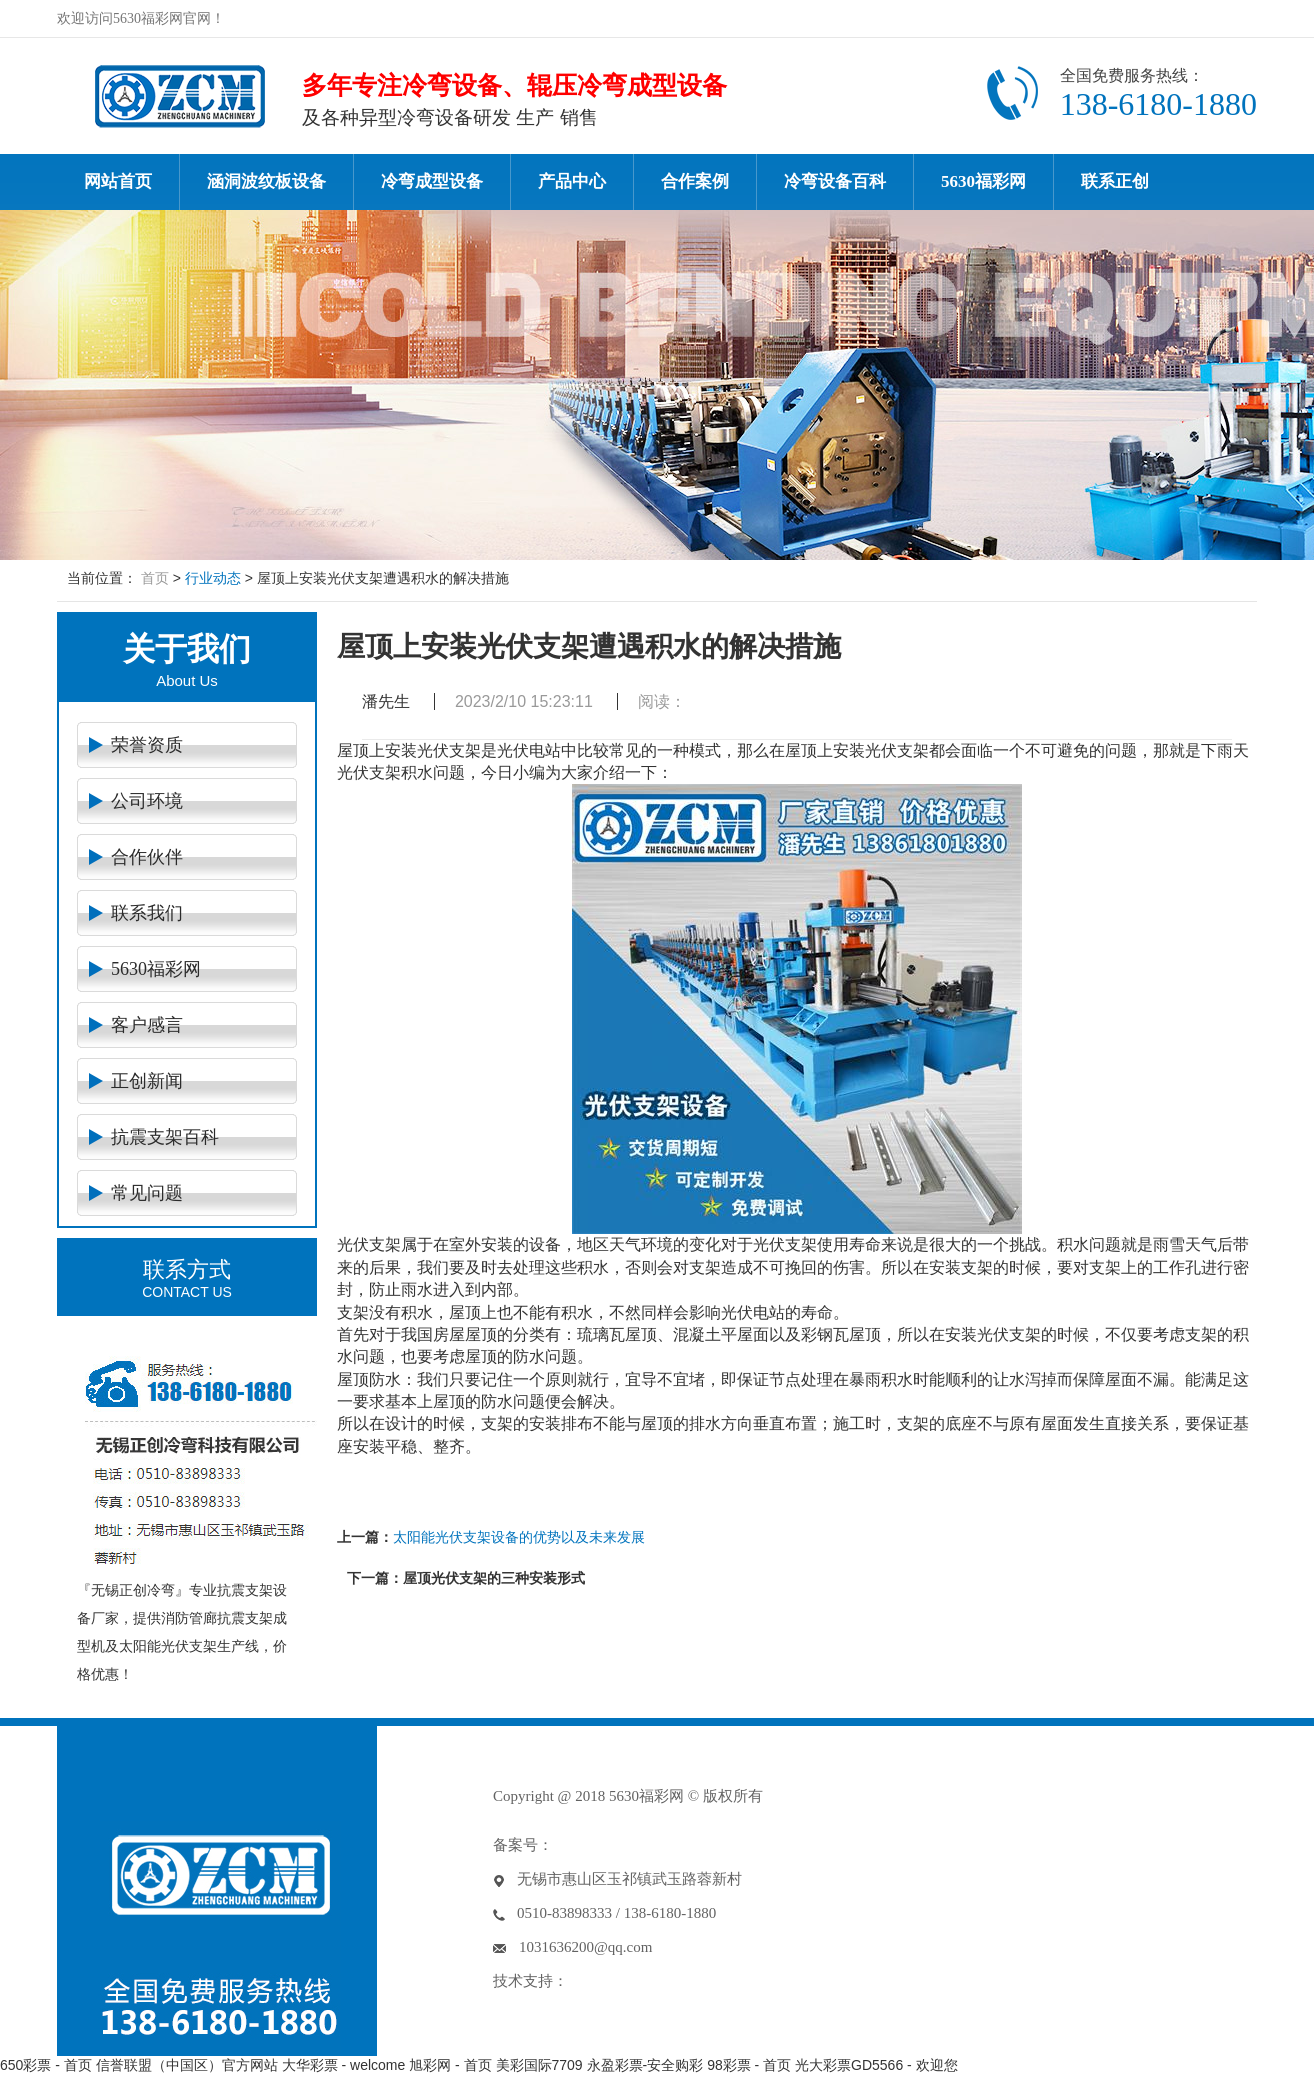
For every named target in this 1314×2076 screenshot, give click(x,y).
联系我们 (147, 913)
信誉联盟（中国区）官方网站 (187, 2065)
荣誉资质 (147, 745)
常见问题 (147, 1193)
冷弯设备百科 (835, 181)
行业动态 (213, 578)
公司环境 (147, 801)
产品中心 (572, 181)
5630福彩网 (983, 181)
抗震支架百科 (165, 1137)
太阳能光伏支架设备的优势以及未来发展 (519, 1537)
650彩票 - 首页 (46, 2065)
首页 (155, 578)
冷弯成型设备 (432, 181)
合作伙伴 (147, 857)
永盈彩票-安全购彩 (645, 2065)
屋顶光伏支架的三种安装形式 (494, 1578)
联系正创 (1115, 181)
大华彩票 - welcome (344, 2065)
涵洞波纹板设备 (266, 181)
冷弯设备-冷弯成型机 (179, 96)
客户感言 (147, 1025)
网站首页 (118, 181)
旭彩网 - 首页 (450, 2065)
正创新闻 (147, 1081)
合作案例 (695, 181)
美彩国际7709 (539, 2065)
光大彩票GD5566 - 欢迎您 (876, 2065)
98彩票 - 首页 (749, 2065)
